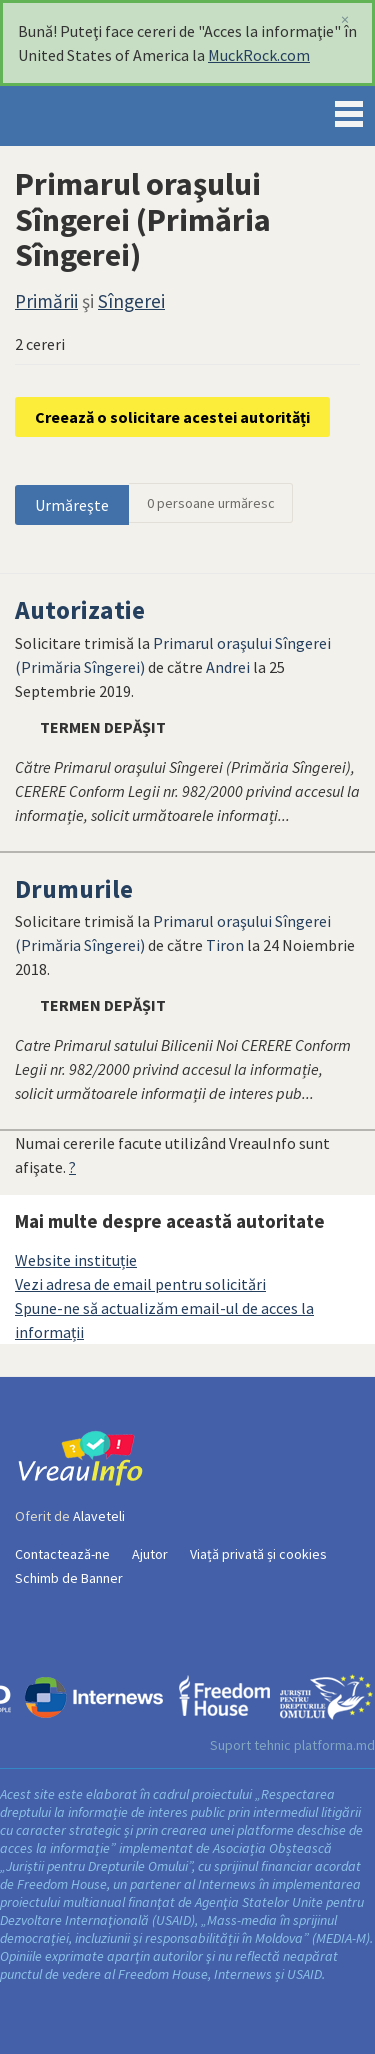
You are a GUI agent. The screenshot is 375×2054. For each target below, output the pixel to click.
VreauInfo (84, 116)
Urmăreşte (72, 505)
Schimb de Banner (69, 1578)
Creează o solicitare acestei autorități (172, 417)
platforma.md (334, 1745)
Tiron (225, 945)
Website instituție (76, 1260)
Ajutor (150, 1554)
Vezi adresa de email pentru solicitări (140, 1284)
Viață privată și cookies (258, 1554)
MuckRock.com (259, 55)
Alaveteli (99, 1516)
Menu (349, 110)
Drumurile (74, 889)
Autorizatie (80, 610)
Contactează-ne (62, 1554)
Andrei (228, 667)
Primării (46, 301)
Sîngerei (131, 301)
